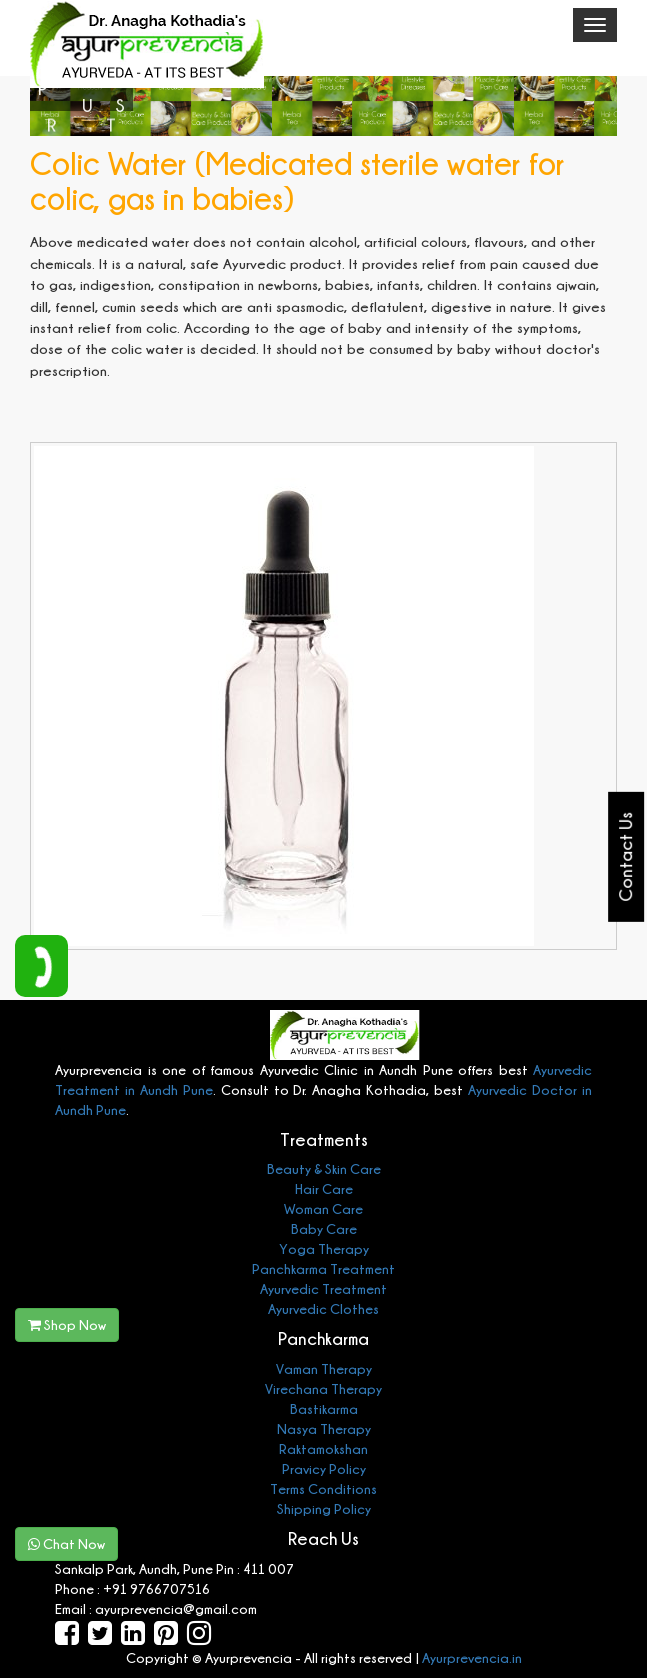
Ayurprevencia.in (472, 1657)
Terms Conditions (323, 1488)
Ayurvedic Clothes (323, 1308)
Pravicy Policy (324, 1468)
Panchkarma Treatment (323, 1268)
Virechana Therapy (323, 1388)
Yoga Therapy (324, 1248)
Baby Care (324, 1228)
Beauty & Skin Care (324, 1168)
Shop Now (67, 1324)
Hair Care (324, 1188)
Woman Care (323, 1208)
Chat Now (66, 1543)
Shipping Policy (324, 1508)
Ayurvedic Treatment (323, 1288)
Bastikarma (324, 1408)
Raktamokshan (323, 1448)
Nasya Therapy (324, 1428)
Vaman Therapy (324, 1368)
